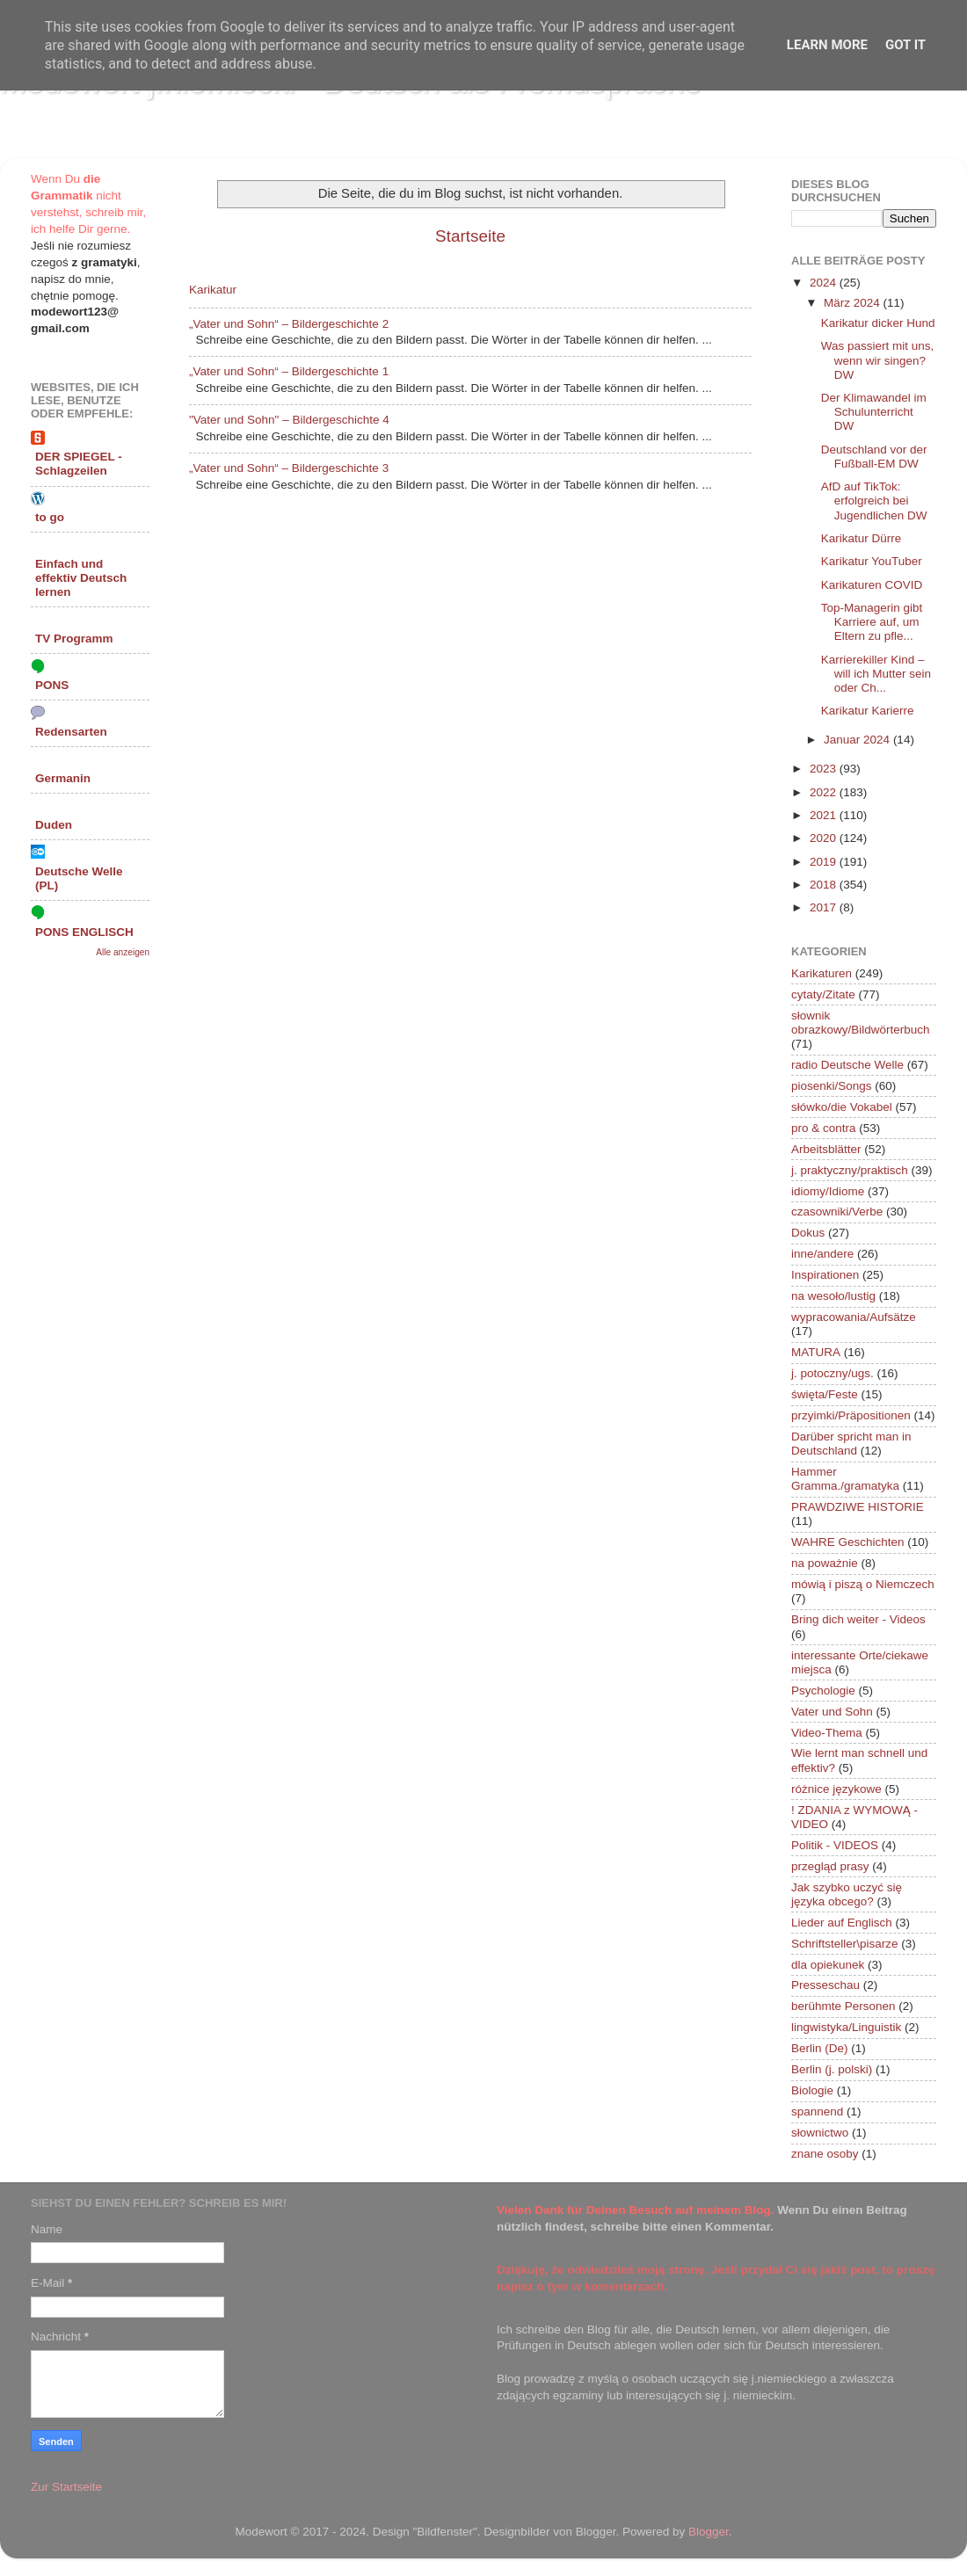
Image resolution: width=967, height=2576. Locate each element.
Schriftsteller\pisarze (844, 1943)
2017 (825, 907)
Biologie (812, 2090)
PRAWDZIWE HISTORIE (857, 1506)
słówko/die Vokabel (841, 1107)
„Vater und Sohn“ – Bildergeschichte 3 (289, 468)
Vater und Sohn (832, 1711)
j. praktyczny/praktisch (849, 1170)
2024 (825, 282)
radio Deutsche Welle (847, 1064)
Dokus (808, 1232)
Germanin (63, 778)
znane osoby (825, 2153)
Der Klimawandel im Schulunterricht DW (874, 411)
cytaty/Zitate (823, 994)
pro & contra (823, 1128)
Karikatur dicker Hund (878, 323)
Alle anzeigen (122, 952)
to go (49, 517)
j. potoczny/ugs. (832, 1373)
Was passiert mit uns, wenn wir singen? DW (877, 360)
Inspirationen (825, 1274)
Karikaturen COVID (872, 584)
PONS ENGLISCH (84, 932)
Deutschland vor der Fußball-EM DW (874, 456)
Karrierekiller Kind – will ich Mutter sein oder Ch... (876, 673)
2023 (825, 768)
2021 (825, 815)
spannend (817, 2111)
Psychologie (823, 1690)
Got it (905, 45)
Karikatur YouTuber (871, 561)
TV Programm (74, 638)
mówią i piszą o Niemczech (862, 1584)
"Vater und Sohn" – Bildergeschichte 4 (289, 419)
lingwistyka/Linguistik (846, 2027)
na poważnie (824, 1563)
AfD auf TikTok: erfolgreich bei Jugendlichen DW (874, 500)
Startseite (470, 236)
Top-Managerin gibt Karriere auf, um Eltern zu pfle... (872, 621)
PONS (52, 685)
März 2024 (853, 302)
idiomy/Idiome (827, 1191)
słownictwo (819, 2132)
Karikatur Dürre (861, 538)
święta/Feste (824, 1394)
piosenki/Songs (831, 1085)
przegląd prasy (830, 1866)
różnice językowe (836, 1789)
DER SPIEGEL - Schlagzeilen (78, 463)
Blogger (708, 2531)
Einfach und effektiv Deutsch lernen (81, 578)
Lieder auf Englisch (841, 1922)
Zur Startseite (66, 2486)
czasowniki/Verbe (837, 1211)
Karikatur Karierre (867, 710)
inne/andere (822, 1253)
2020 (825, 838)
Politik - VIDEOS (834, 1845)
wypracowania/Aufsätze (853, 1317)
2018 (825, 884)
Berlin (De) (819, 2048)
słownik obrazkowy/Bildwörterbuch (860, 1022)
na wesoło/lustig (833, 1296)
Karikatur (212, 289)
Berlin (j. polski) (831, 2069)
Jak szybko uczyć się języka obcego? (846, 1894)
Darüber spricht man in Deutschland (851, 1443)
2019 (825, 861)
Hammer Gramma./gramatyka (845, 1478)
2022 (825, 792)
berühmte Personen (843, 2006)
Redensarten (71, 731)
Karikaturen (821, 973)
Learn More (827, 45)
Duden (53, 824)
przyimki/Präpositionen (851, 1415)
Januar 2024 (858, 739)
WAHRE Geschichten (848, 1542)
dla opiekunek (827, 1964)
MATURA (815, 1352)
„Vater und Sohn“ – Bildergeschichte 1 (289, 371)
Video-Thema (826, 1732)
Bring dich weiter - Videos (858, 1619)
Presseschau (825, 1985)
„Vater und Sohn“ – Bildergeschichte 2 (289, 323)
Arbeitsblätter (826, 1149)
